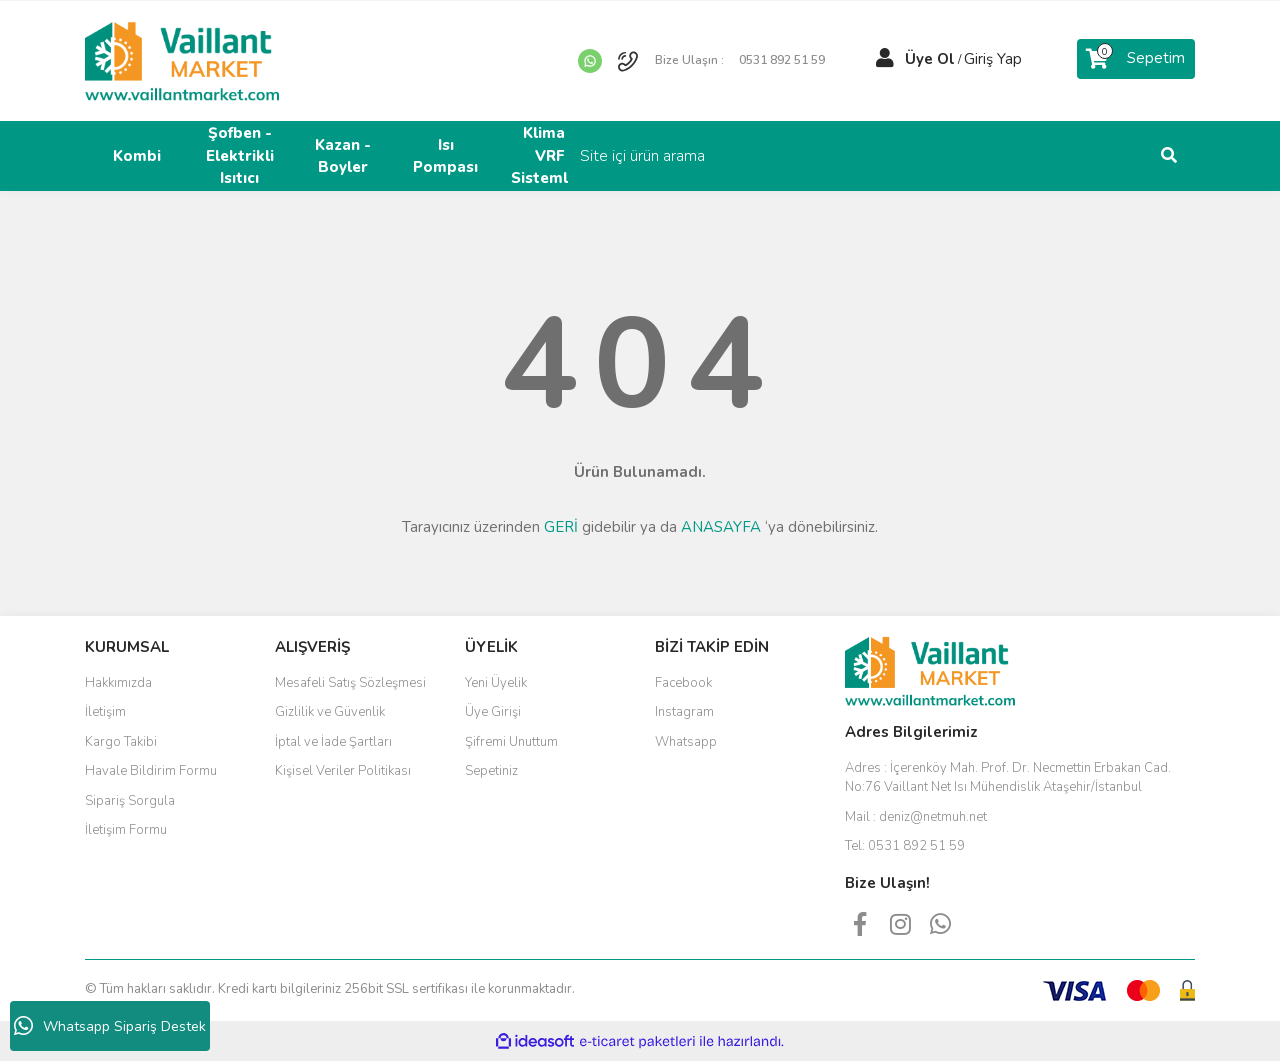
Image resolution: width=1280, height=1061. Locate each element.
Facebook (683, 683)
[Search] (1060, 156)
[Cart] (1136, 59)
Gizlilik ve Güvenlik (330, 712)
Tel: (905, 846)
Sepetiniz (491, 771)
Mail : (916, 817)
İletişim (105, 712)
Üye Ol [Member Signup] (930, 59)
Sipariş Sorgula (130, 801)
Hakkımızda (118, 683)
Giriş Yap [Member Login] (993, 59)
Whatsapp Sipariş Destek (110, 1026)
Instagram (684, 712)
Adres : (1008, 778)
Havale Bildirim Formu (151, 771)
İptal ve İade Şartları (333, 742)
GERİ (561, 527)
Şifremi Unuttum (511, 742)
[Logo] (182, 60)
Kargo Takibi (121, 742)
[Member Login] (885, 59)
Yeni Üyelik (496, 683)
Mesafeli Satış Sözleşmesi (350, 683)
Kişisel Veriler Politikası (343, 771)
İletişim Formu (126, 830)
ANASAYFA (721, 527)
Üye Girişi (493, 712)
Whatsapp (686, 742)
